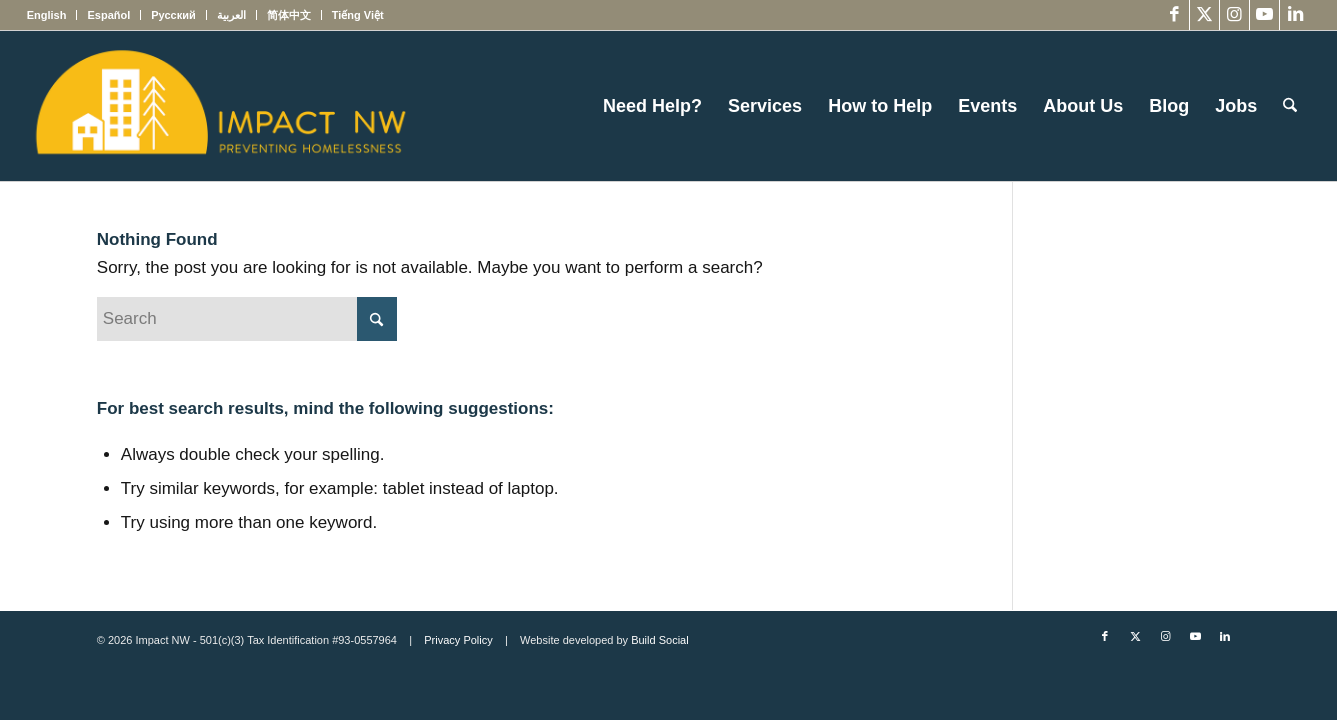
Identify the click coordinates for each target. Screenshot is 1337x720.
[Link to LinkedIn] (1295, 15)
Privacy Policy (458, 640)
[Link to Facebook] (1174, 15)
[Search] (1290, 106)
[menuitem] (52, 15)
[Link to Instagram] (1234, 15)
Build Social (659, 640)
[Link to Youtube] (1264, 15)
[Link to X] (1204, 15)
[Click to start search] (377, 319)
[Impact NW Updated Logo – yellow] (220, 106)
